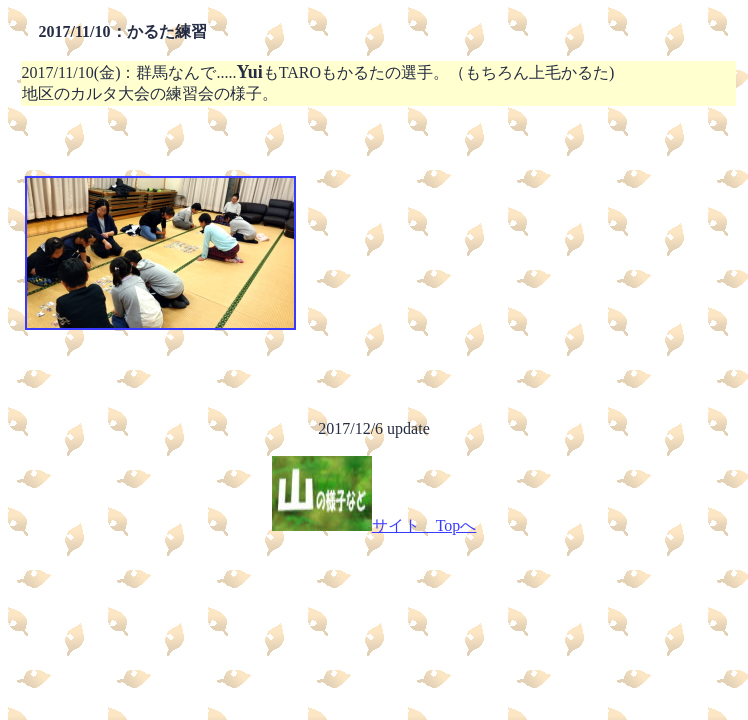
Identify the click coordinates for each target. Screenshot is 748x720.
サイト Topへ (374, 525)
